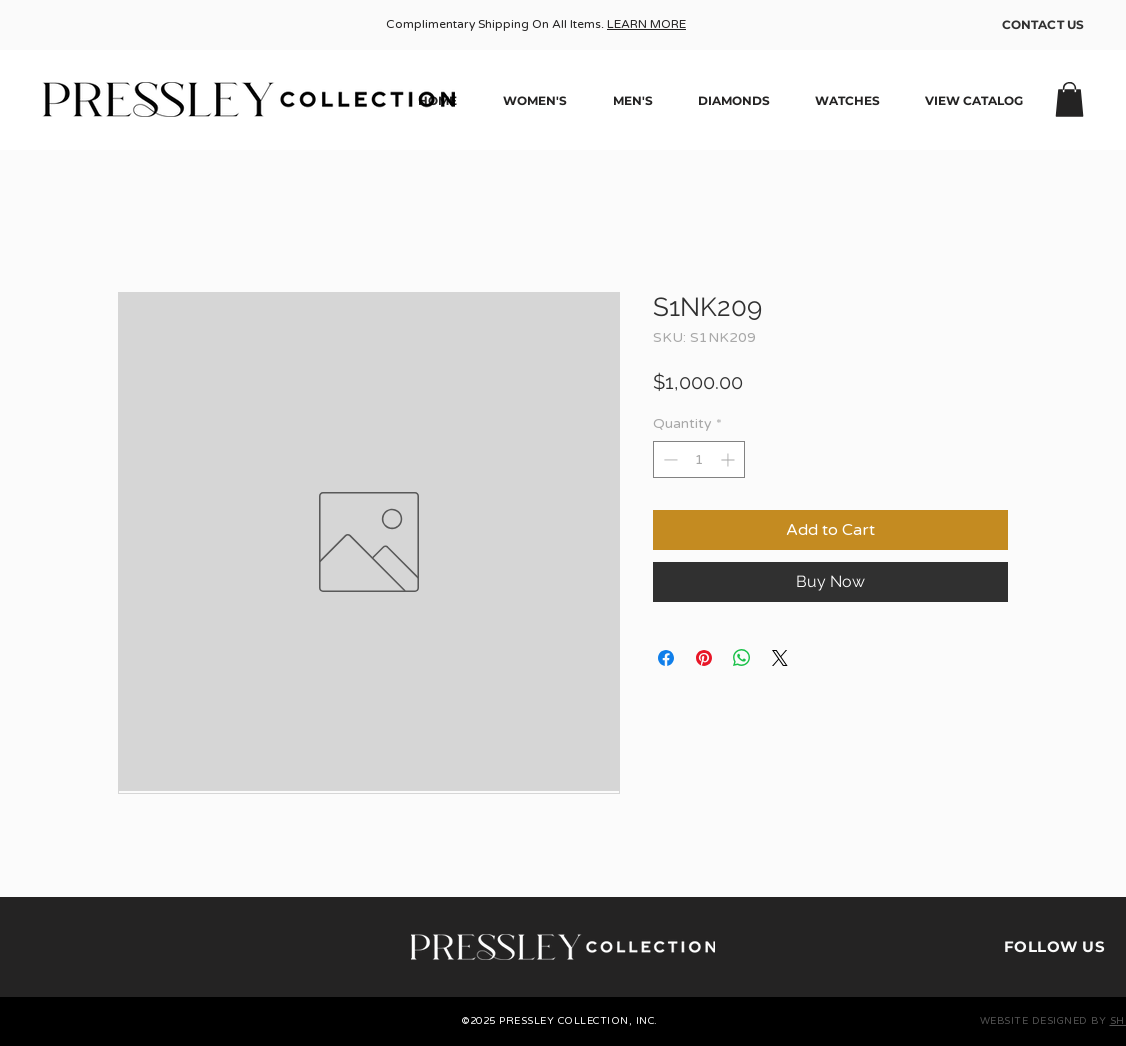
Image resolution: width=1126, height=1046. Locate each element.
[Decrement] (668, 459)
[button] (1069, 99)
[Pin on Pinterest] (704, 658)
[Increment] (729, 459)
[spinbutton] (699, 459)
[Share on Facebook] (666, 658)
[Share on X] (780, 658)
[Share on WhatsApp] (742, 658)
